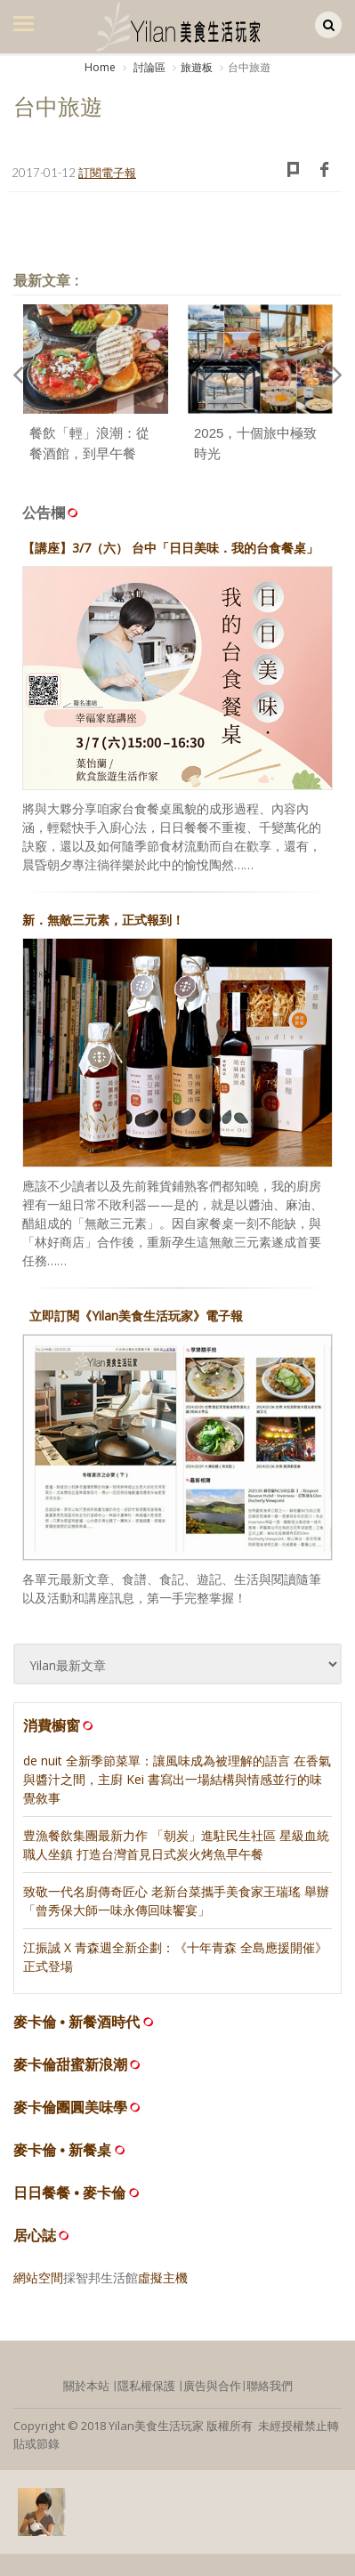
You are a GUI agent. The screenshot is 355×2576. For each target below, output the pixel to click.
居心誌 (34, 2235)
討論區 (148, 67)
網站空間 (38, 2277)
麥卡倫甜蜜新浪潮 (70, 2064)
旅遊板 (197, 67)
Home (100, 67)
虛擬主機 (163, 2277)
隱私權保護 (146, 2386)
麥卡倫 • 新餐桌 (62, 2150)
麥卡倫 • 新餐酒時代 (77, 2022)
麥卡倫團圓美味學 (70, 2107)
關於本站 (86, 2386)
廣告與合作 (212, 2386)
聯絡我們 (269, 2386)
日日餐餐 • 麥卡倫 (69, 2193)
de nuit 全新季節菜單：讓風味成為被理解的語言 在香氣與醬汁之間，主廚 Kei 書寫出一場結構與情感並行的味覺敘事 (177, 1779)
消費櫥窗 (59, 1725)
